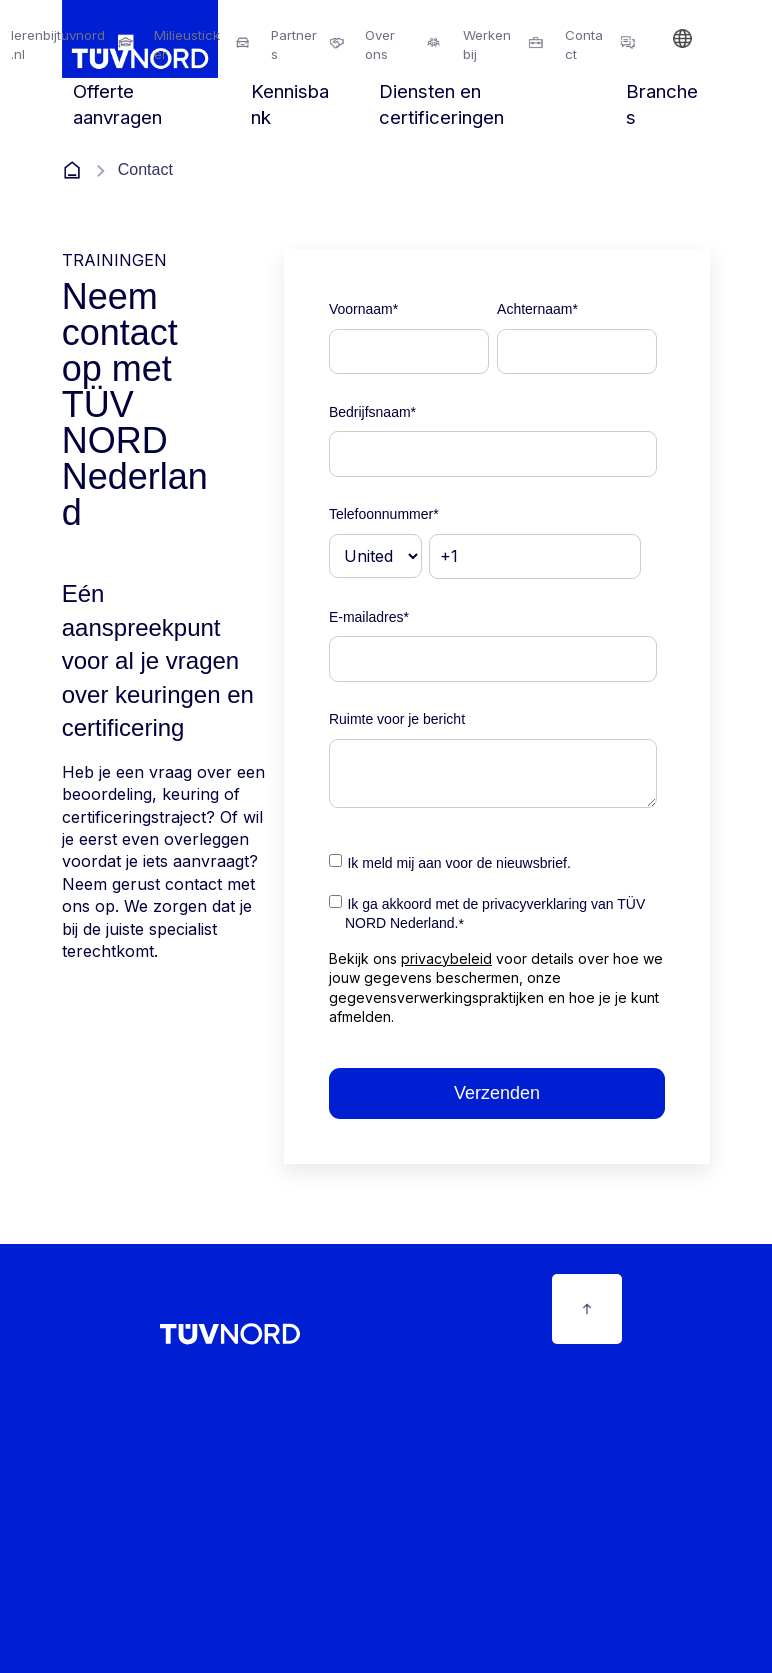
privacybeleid (446, 958)
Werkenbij (487, 44)
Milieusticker (187, 44)
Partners (294, 44)
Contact (584, 44)
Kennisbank (290, 104)
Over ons (380, 44)
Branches (662, 104)
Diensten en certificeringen (441, 104)
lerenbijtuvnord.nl (58, 44)
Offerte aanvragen (117, 104)
